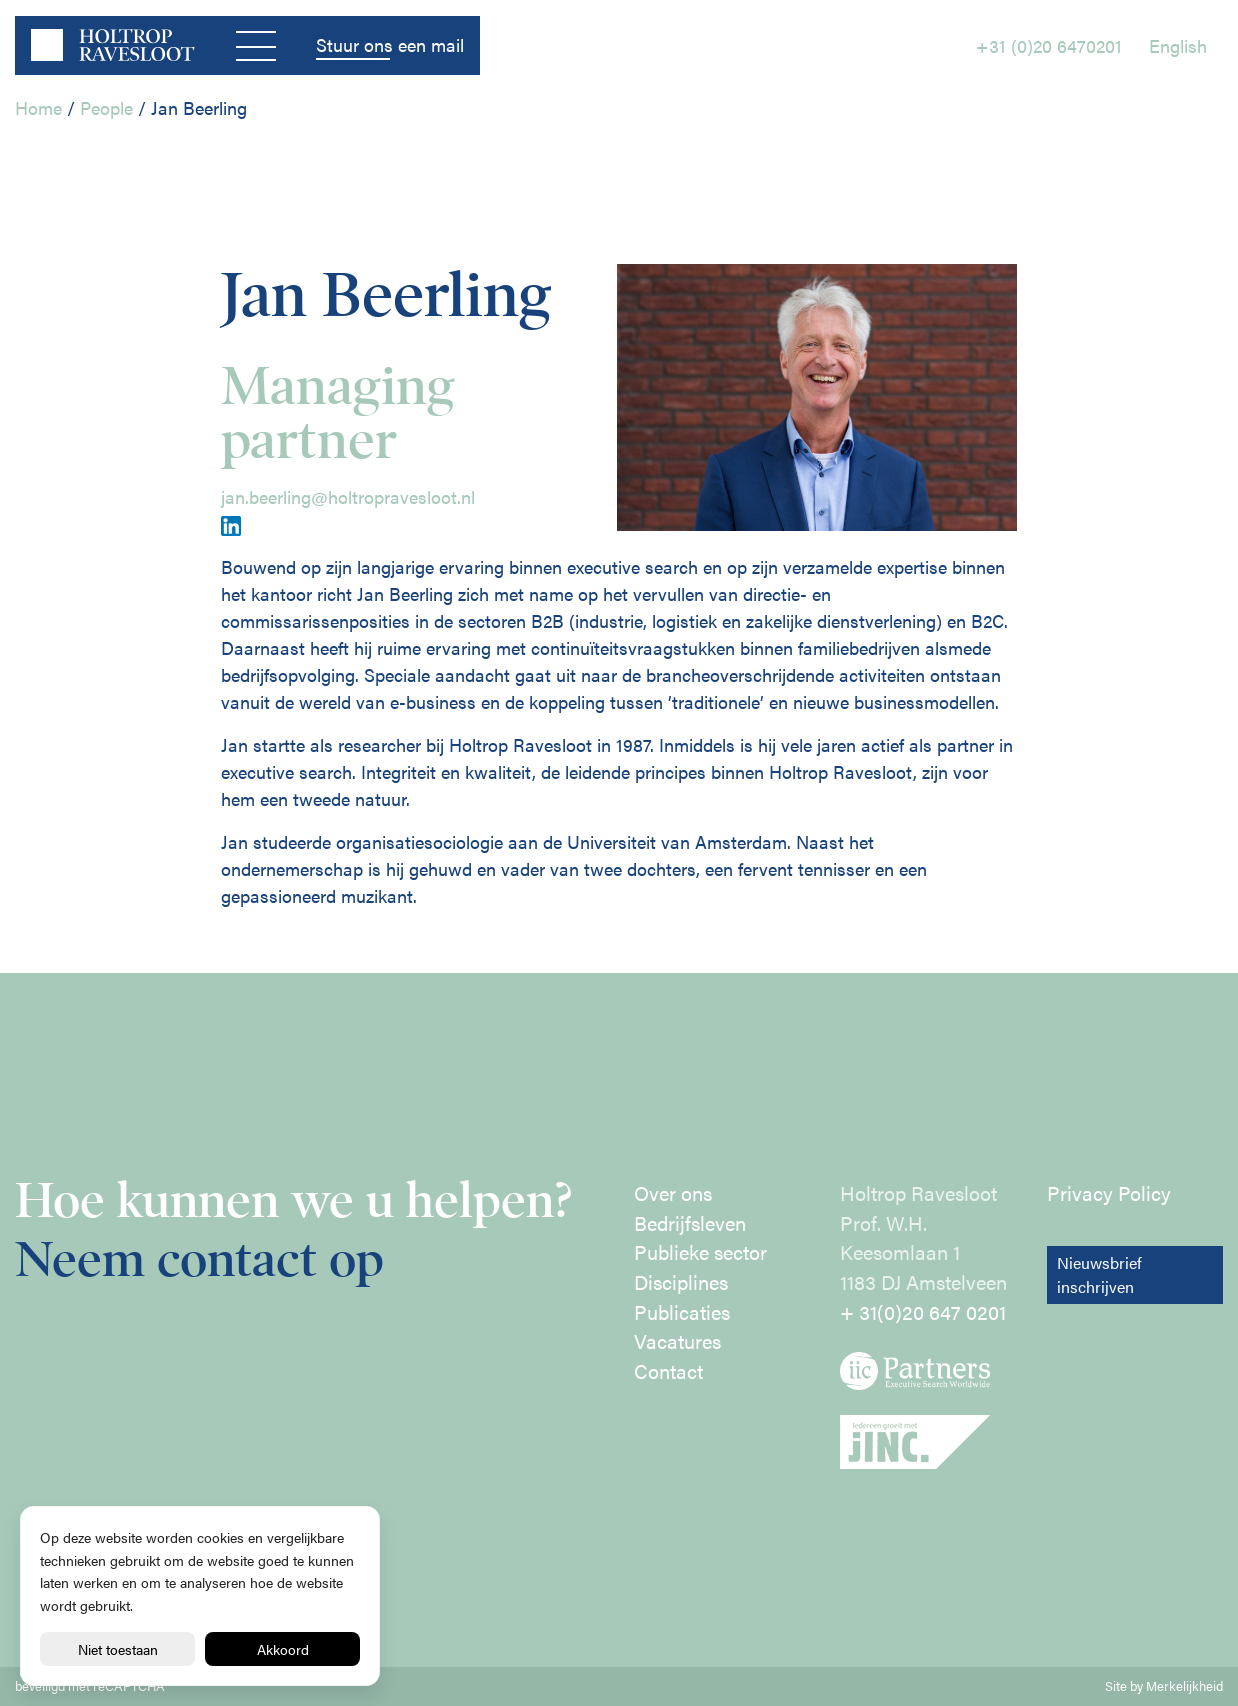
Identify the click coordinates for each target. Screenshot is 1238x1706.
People (106, 107)
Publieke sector (700, 1252)
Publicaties (682, 1312)
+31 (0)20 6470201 (1049, 45)
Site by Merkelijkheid (1164, 1686)
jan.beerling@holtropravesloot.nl (348, 496)
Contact (668, 1371)
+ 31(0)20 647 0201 (923, 1312)
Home (38, 107)
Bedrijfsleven (690, 1223)
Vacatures (677, 1341)
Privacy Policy (1109, 1193)
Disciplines (681, 1282)
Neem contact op (199, 1259)
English (1178, 45)
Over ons (673, 1193)
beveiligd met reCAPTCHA (90, 1686)
